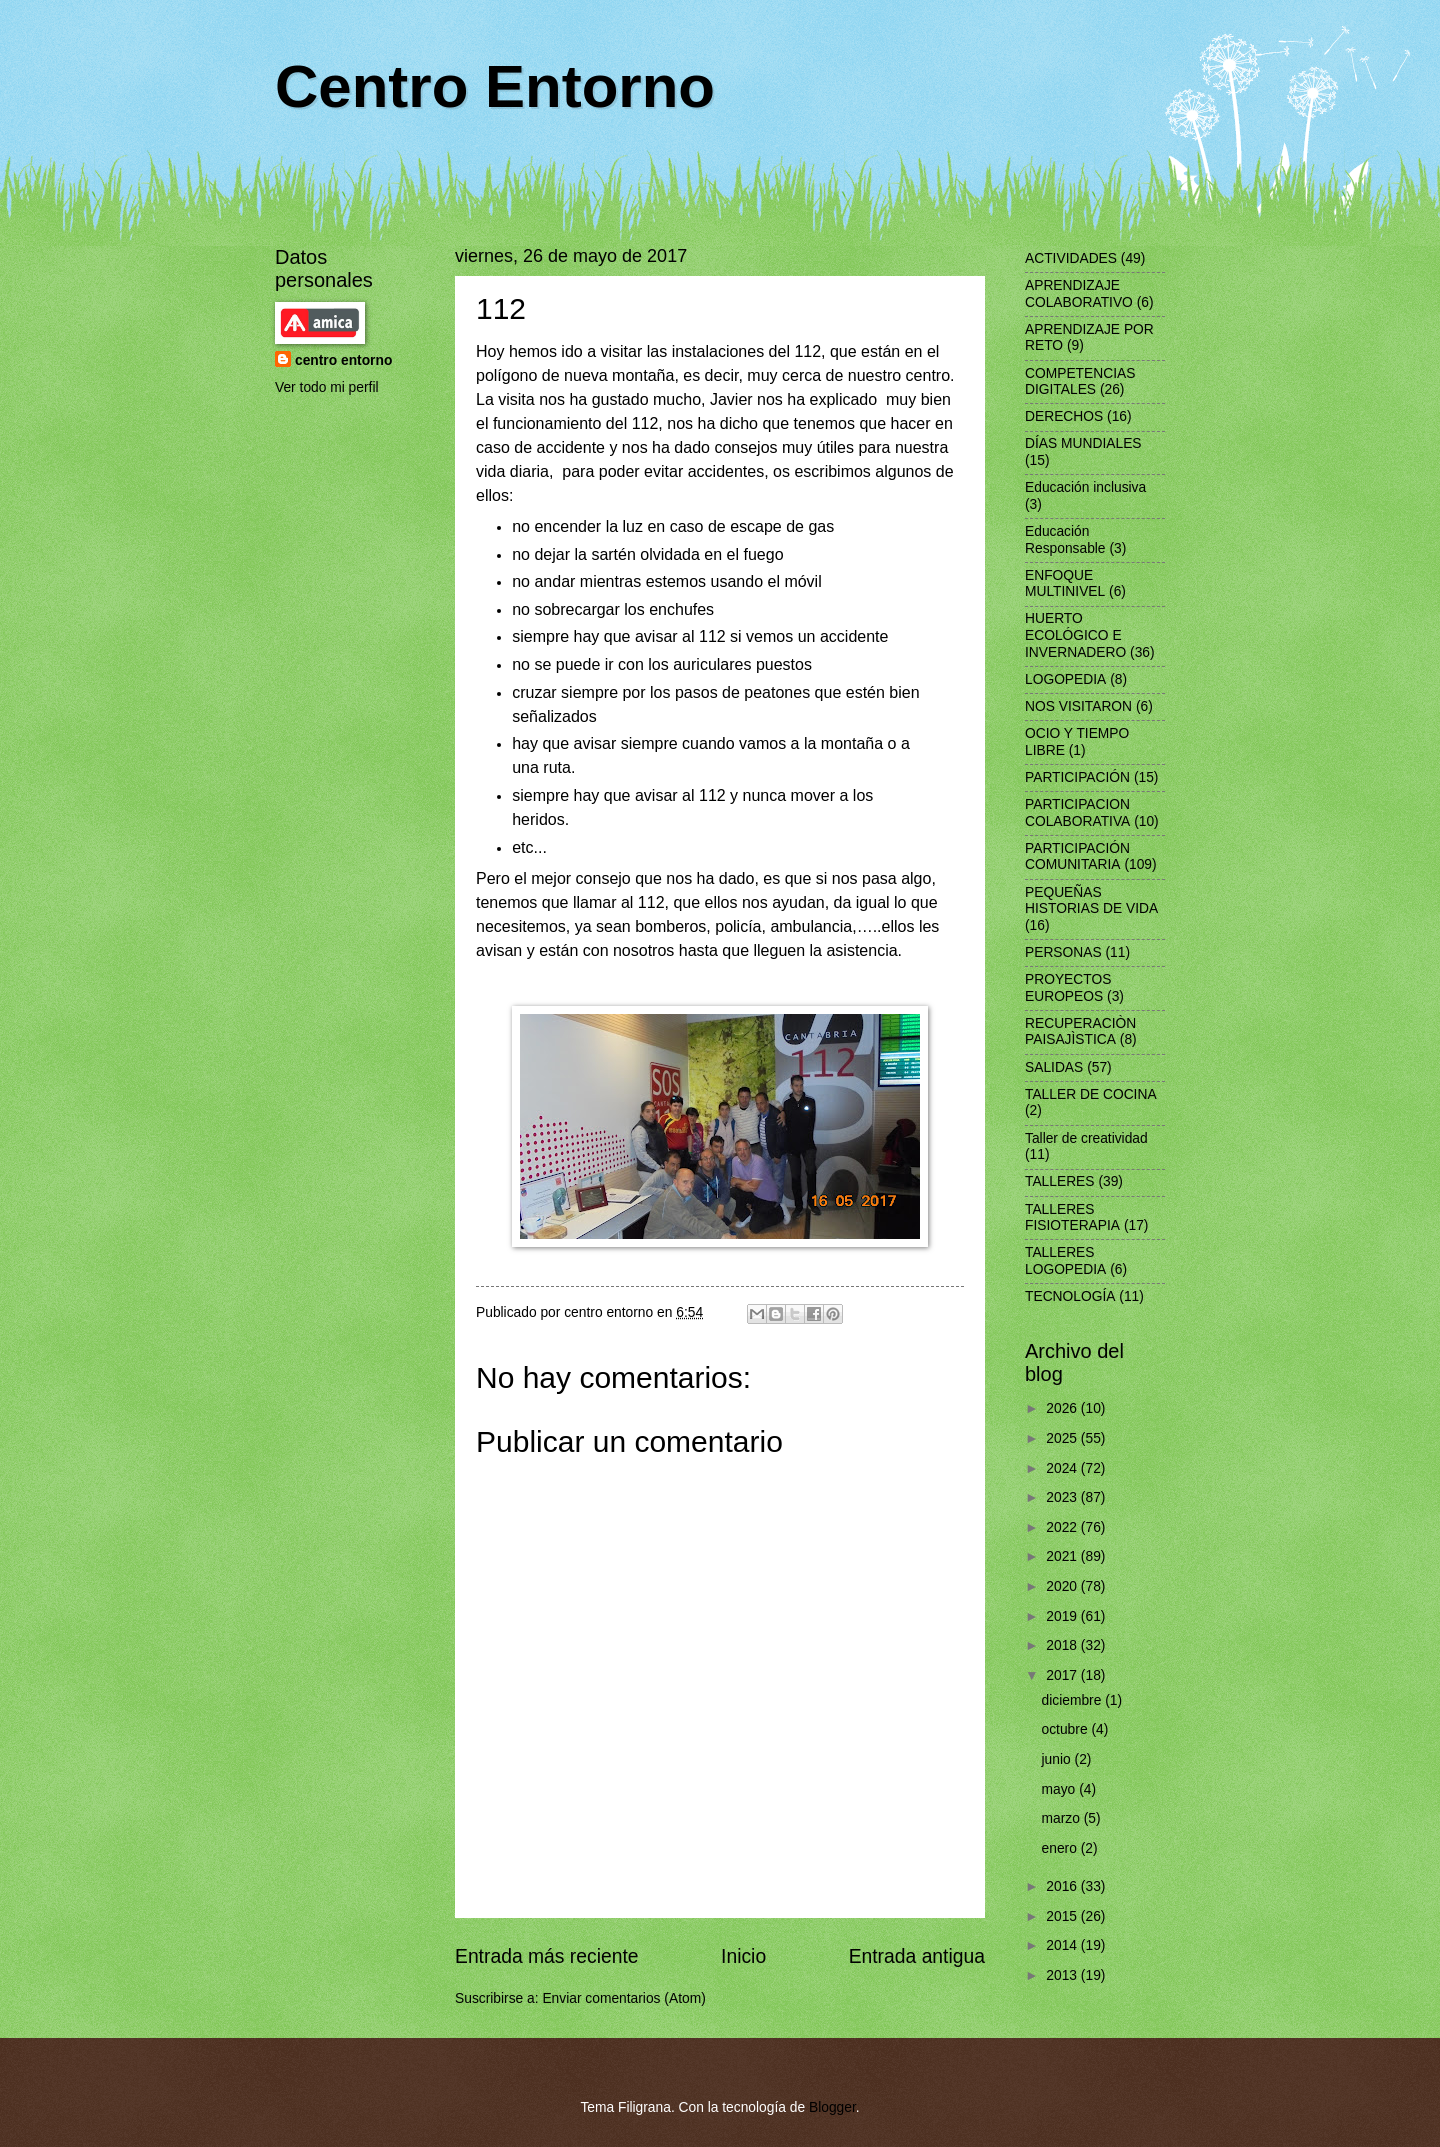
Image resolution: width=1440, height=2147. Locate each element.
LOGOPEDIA (1065, 679)
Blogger (832, 2107)
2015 (1063, 1916)
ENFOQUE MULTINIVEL (1065, 584)
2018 (1063, 1645)
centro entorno (343, 360)
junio (1058, 1759)
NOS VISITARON (1078, 706)
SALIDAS (1054, 1067)
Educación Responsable (1065, 540)
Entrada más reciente (547, 1956)
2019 (1063, 1616)
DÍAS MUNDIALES (1083, 443)
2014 (1063, 1945)
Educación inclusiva (1085, 487)
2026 (1063, 1408)
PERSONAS (1063, 952)
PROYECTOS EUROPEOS (1068, 988)
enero (1061, 1848)
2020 (1063, 1586)
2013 (1063, 1975)
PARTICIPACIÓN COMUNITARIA (1077, 857)
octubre (1067, 1729)
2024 (1063, 1468)
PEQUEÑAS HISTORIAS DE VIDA (1091, 901)
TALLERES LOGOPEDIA (1065, 1261)
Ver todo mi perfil (327, 387)
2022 (1063, 1527)
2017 (1063, 1675)
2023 (1063, 1497)
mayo (1061, 1789)
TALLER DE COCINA (1091, 1094)
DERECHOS (1064, 416)
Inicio (743, 1956)
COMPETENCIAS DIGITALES (1080, 382)
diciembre (1074, 1700)
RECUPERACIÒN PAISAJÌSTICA (1080, 1032)
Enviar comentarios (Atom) (623, 1998)
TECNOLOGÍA (1070, 1296)
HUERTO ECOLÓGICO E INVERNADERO (1075, 635)
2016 (1063, 1886)
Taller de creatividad (1086, 1138)
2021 (1063, 1556)
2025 (1063, 1438)
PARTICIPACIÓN (1077, 777)
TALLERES (1060, 1181)
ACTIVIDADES (1071, 258)
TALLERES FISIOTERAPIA (1072, 1218)
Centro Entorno (495, 86)
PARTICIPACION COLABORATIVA (1077, 813)
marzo (1063, 1818)
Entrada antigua (917, 1956)
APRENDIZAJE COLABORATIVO (1079, 294)
